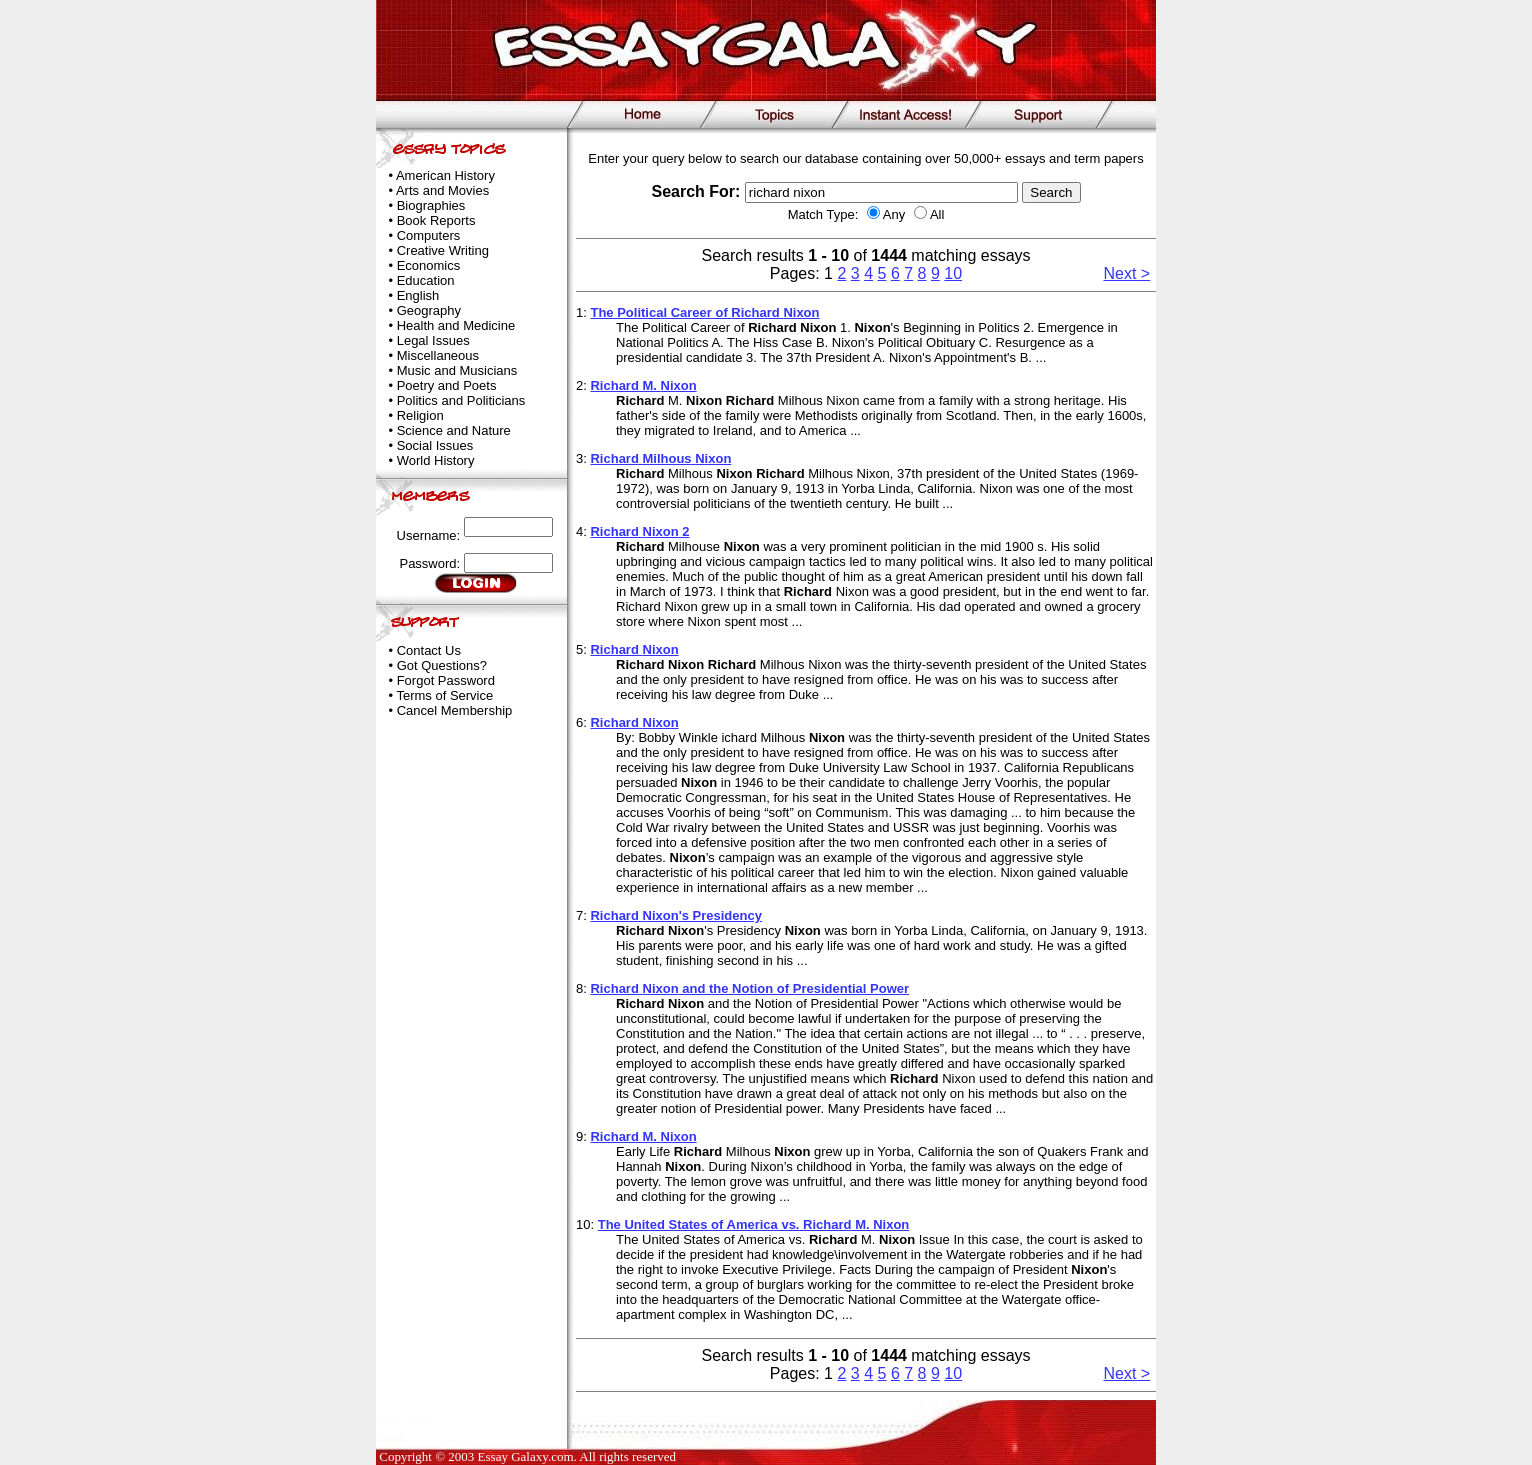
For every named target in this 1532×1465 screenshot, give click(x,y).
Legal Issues (433, 340)
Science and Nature (454, 430)
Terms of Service (444, 695)
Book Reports (436, 220)
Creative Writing (443, 250)
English (418, 295)
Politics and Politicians (461, 400)
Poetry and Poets (447, 385)
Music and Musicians (457, 370)
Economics (429, 265)
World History (436, 460)
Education (426, 280)
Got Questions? (442, 665)
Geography (429, 310)
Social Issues (435, 445)
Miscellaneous (438, 355)
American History (445, 175)
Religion (420, 415)
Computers (429, 235)
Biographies (431, 205)
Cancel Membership (455, 710)
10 (953, 273)
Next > (1127, 273)
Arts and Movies (442, 190)
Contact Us (429, 650)
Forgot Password (446, 680)
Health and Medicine (456, 325)
